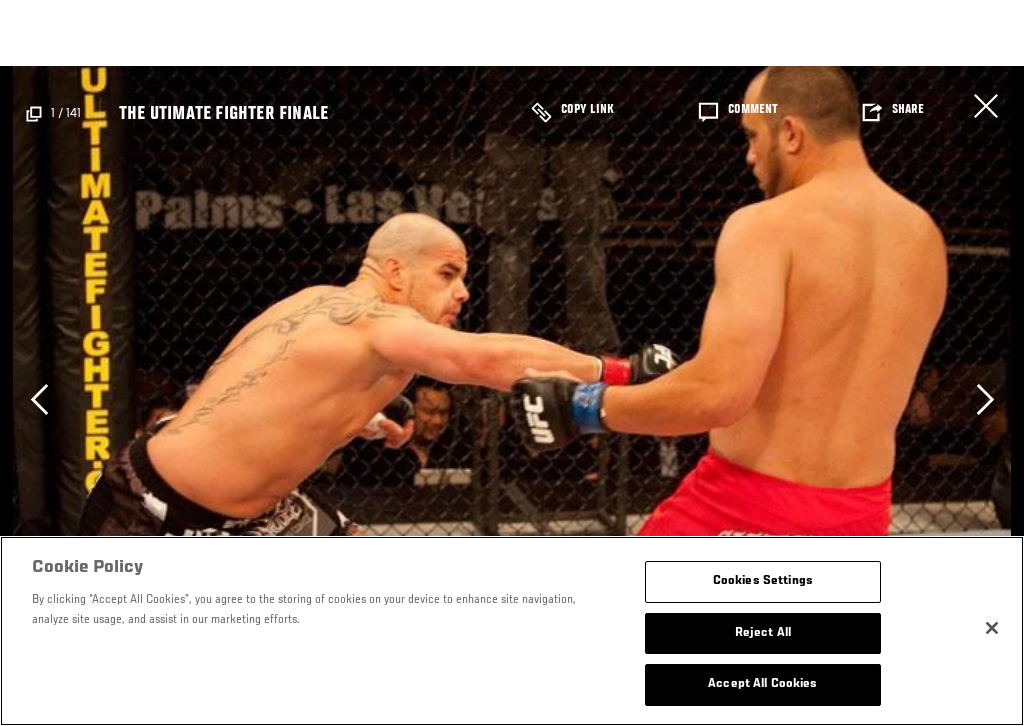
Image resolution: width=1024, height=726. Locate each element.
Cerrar (986, 106)
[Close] (992, 628)
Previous (39, 399)
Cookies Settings (763, 581)
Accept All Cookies (762, 684)
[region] (512, 631)
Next (985, 399)
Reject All (763, 633)
